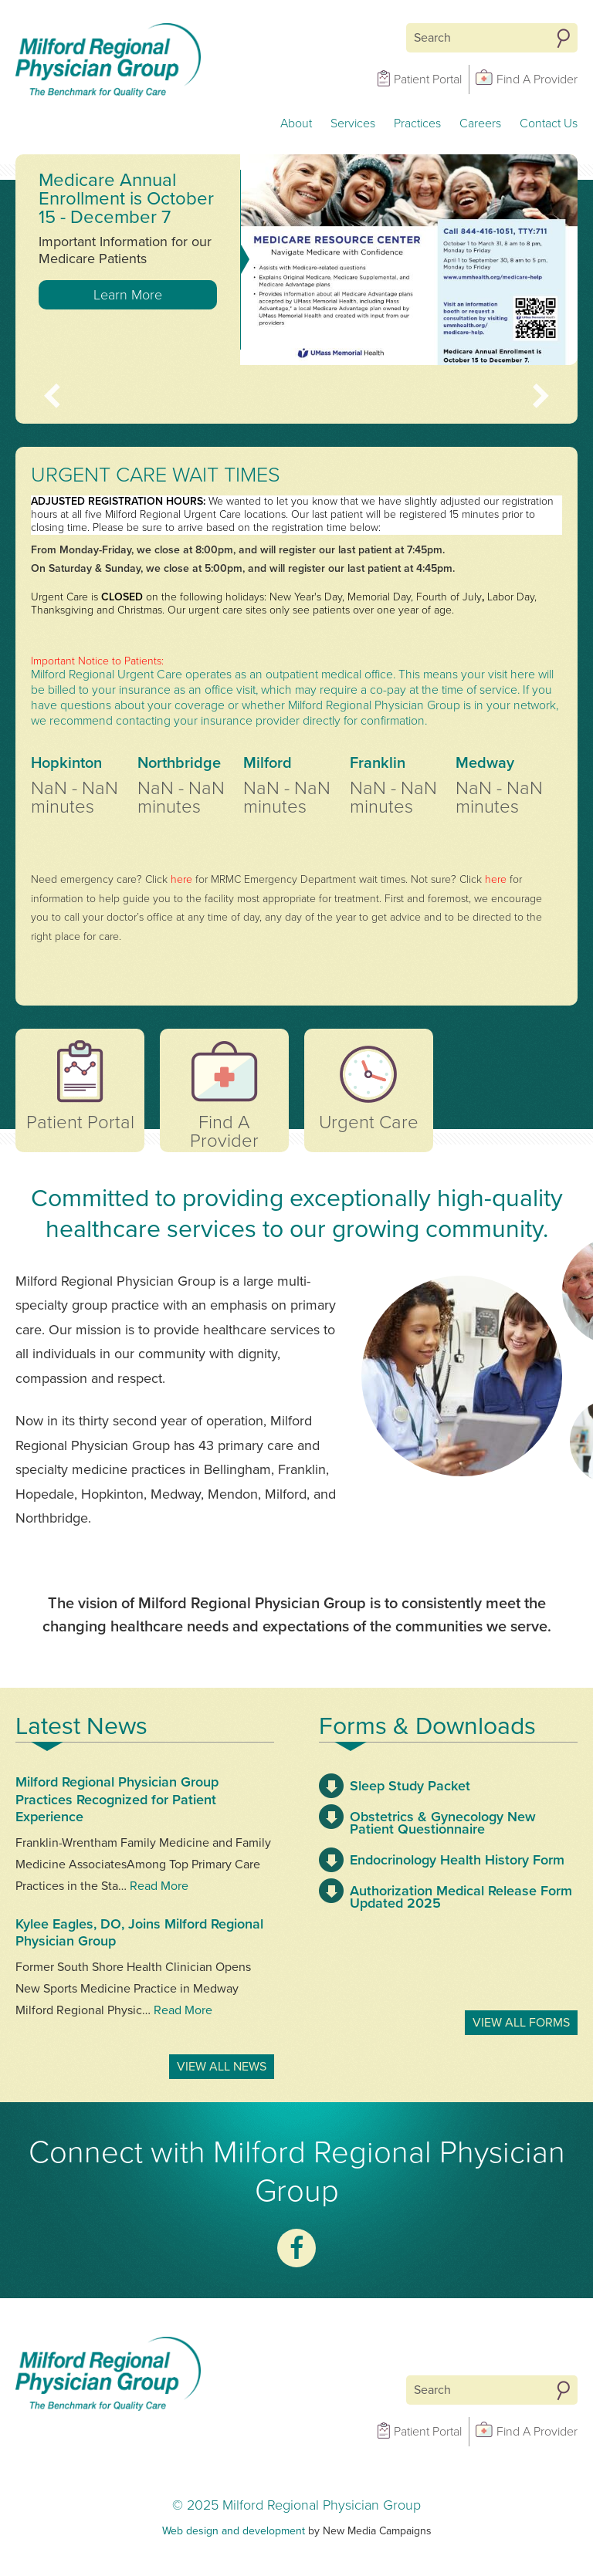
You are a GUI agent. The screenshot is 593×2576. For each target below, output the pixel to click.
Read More (159, 1886)
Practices (417, 123)
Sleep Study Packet (410, 1785)
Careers (480, 123)
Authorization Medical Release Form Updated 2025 (461, 1897)
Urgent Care (368, 1122)
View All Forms (521, 2022)
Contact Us (549, 123)
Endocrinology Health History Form (457, 1859)
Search (563, 39)
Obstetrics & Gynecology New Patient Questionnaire (443, 1822)
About (296, 123)
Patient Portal (428, 79)
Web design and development (233, 2530)
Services (352, 123)
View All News (221, 2066)
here (181, 879)
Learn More (127, 294)
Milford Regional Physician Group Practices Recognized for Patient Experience (117, 1799)
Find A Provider (537, 79)
